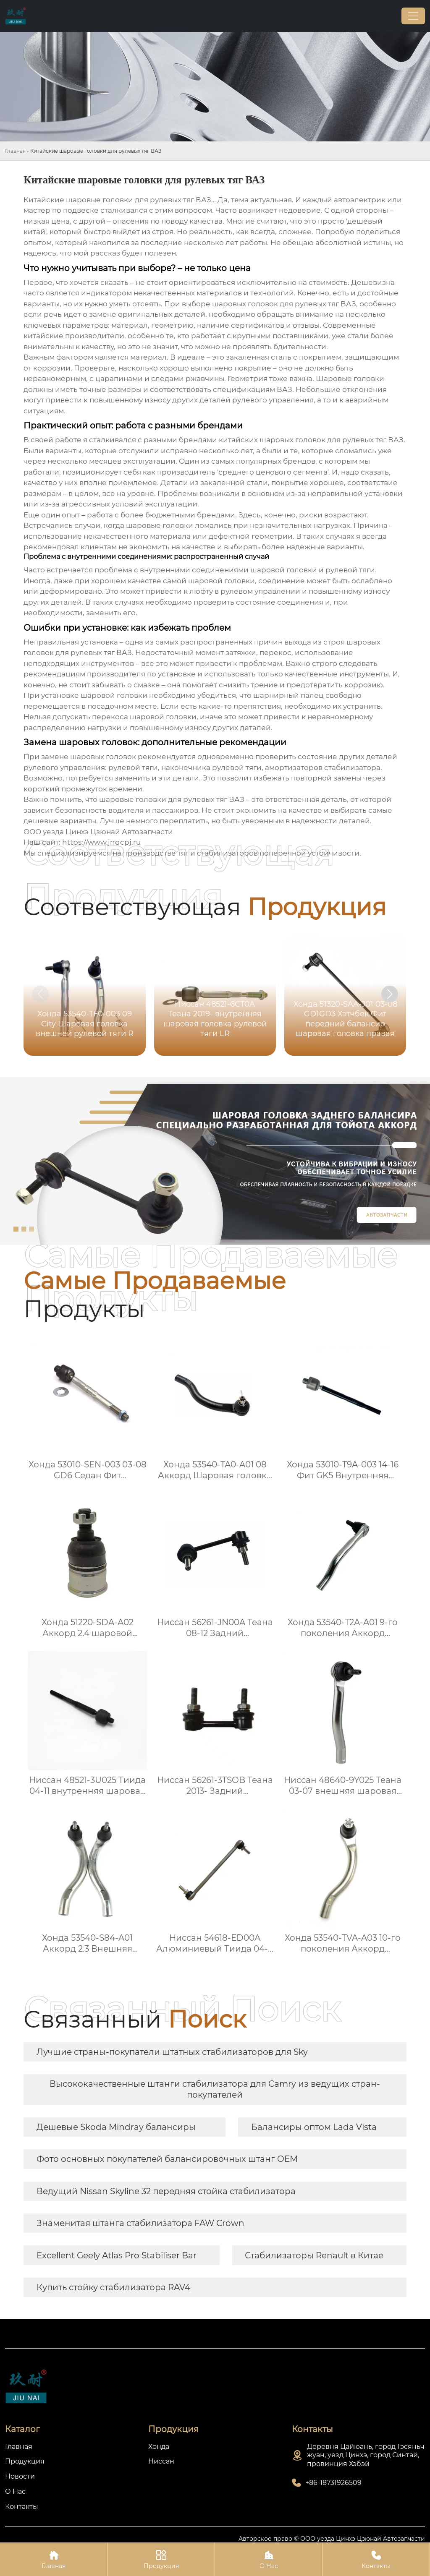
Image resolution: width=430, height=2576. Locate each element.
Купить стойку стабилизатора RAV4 (113, 2287)
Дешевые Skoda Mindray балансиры (116, 2127)
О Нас (268, 2559)
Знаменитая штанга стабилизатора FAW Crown (140, 2223)
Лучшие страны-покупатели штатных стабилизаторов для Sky (172, 2052)
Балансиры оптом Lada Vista (314, 2127)
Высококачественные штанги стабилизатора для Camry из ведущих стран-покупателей (215, 2089)
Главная (15, 151)
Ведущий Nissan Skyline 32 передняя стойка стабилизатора (166, 2191)
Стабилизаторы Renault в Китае (314, 2255)
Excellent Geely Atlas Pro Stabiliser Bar (117, 2255)
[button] (389, 994)
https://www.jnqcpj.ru (101, 842)
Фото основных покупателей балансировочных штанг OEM (167, 2159)
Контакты (376, 2559)
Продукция (161, 2559)
